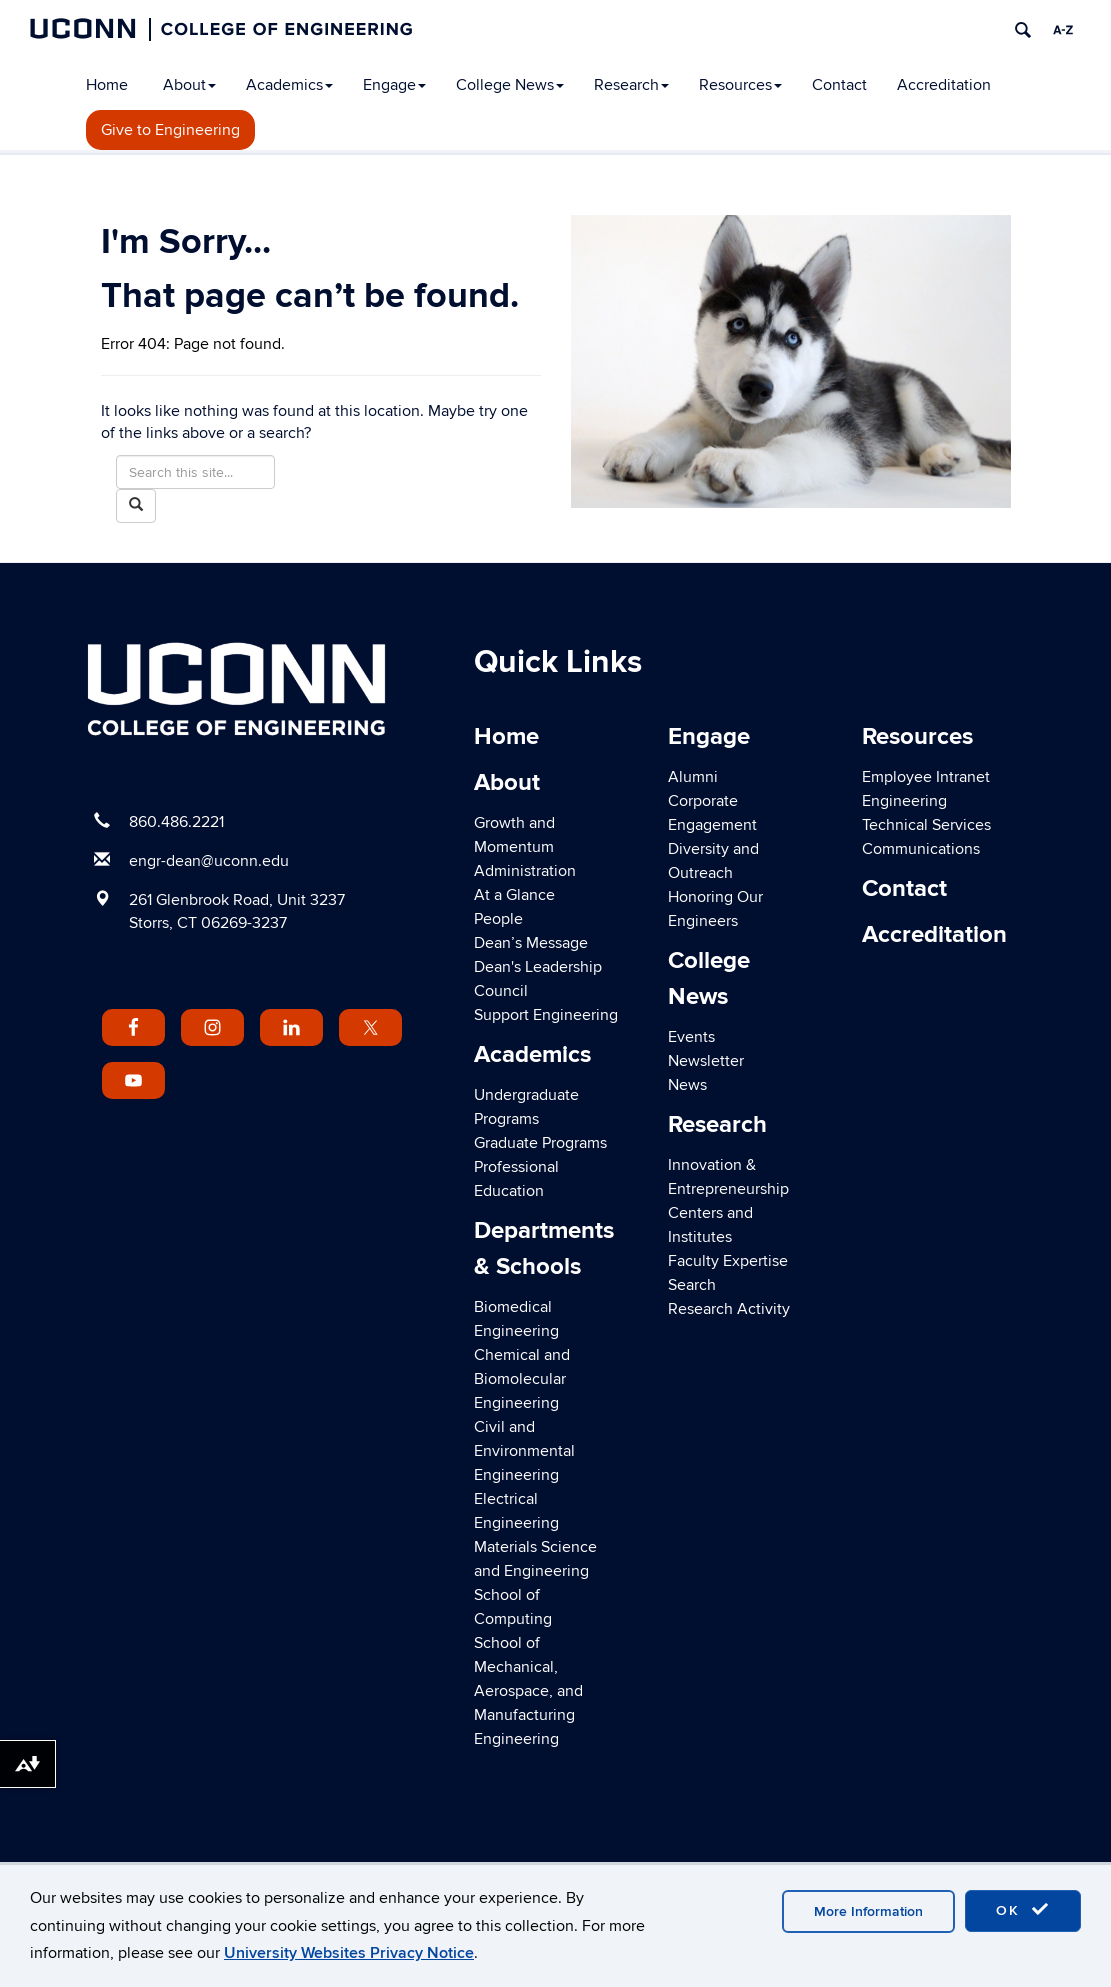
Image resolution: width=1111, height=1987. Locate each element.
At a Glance (514, 895)
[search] (1023, 30)
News (687, 1085)
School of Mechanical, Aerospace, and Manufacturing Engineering (528, 1691)
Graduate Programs (540, 1143)
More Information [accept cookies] (868, 1911)
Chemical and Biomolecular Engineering (522, 1379)
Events (691, 1037)
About (189, 85)
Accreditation (944, 85)
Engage (394, 85)
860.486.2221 (176, 822)
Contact (839, 85)
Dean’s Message (531, 943)
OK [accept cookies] (1023, 1910)
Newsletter (706, 1061)
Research (631, 85)
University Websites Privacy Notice (349, 1953)
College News (510, 85)
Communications (921, 849)
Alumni (693, 777)
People (498, 919)
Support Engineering (546, 1015)
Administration (525, 871)
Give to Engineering (170, 130)
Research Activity (729, 1309)
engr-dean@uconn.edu (209, 861)
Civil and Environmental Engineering (524, 1451)
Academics (289, 85)
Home (107, 85)
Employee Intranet (926, 777)
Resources (740, 85)
